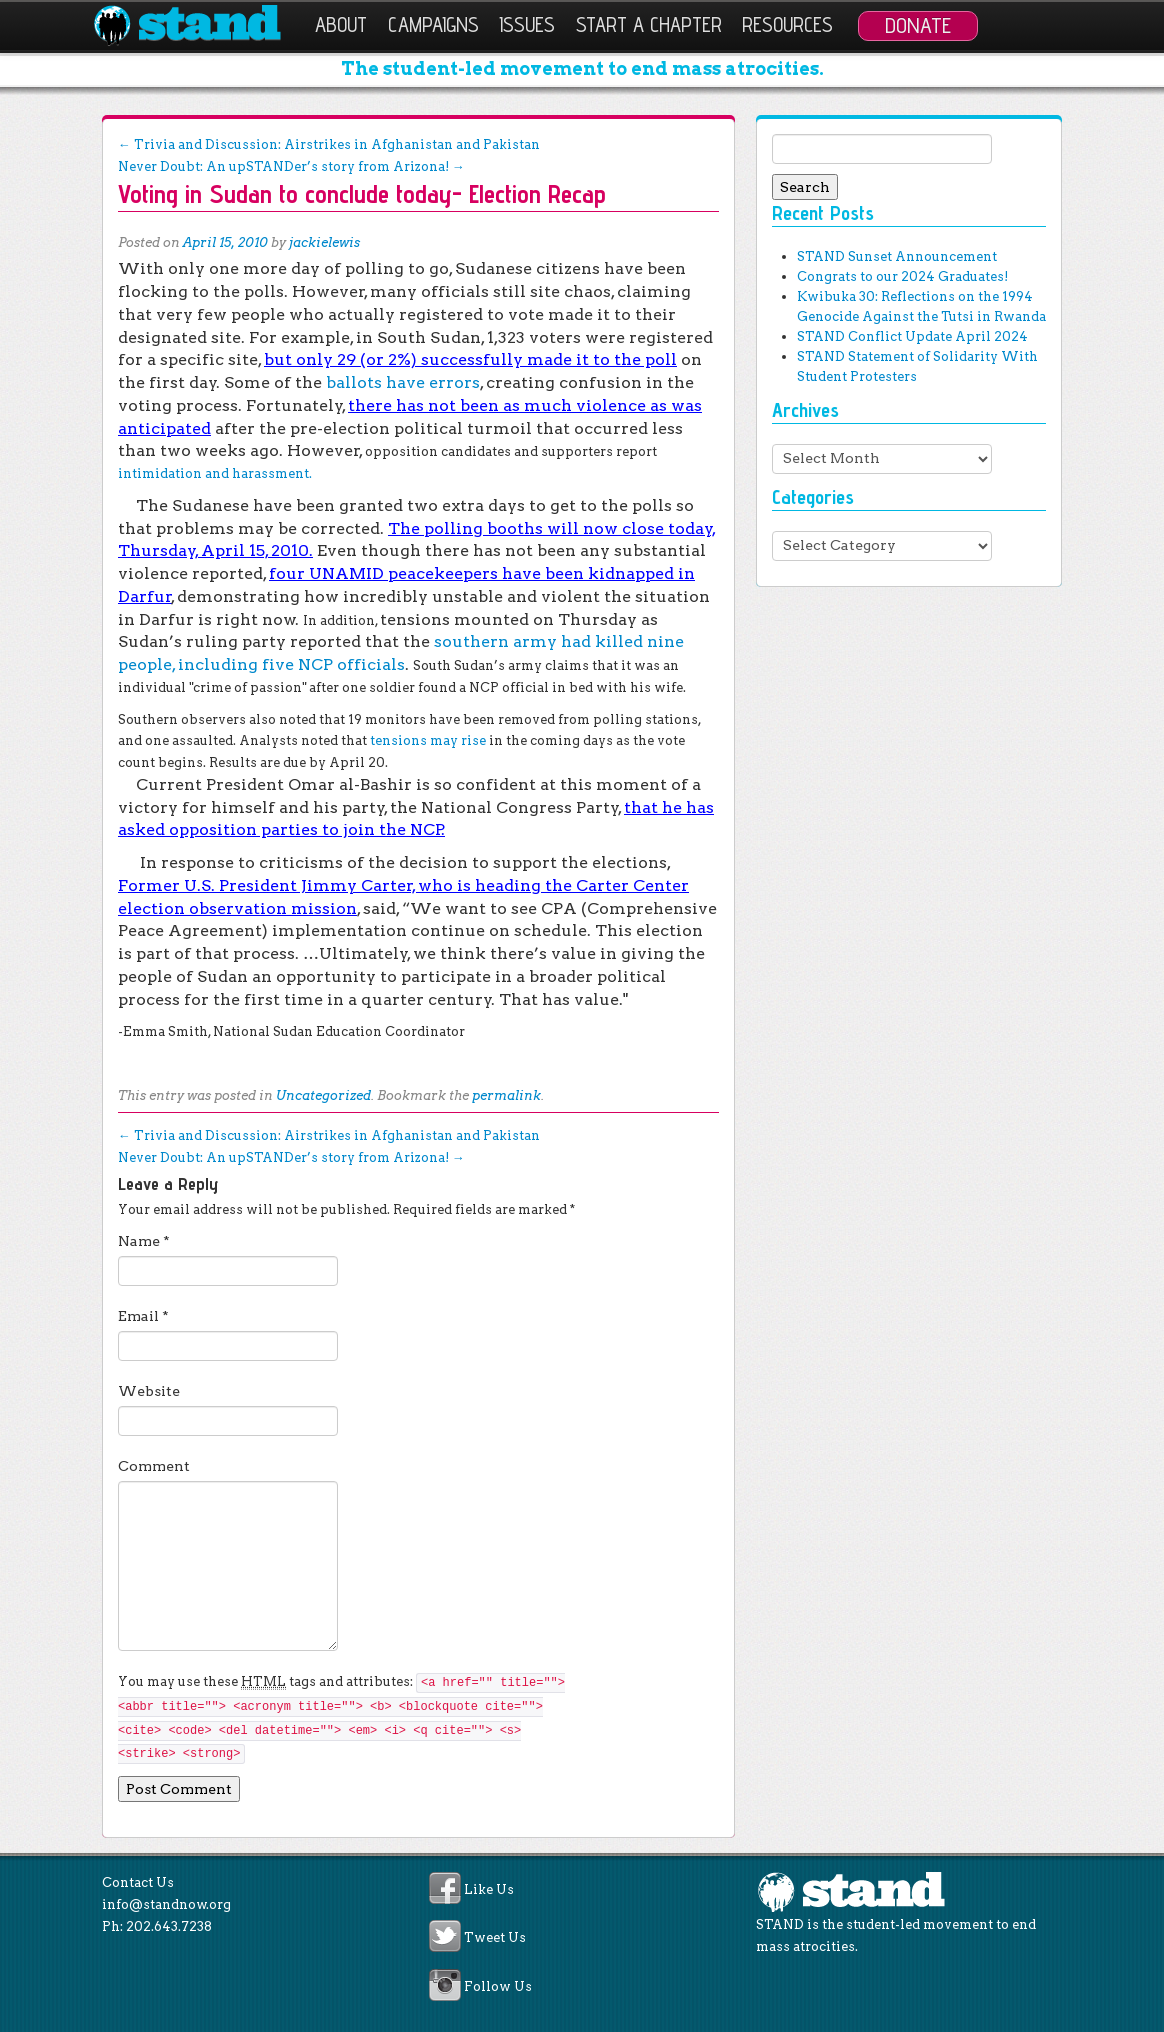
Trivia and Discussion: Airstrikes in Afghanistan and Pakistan (329, 144)
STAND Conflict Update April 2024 (912, 336)
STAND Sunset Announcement (897, 256)
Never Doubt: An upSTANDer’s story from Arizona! (291, 166)
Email (143, 1316)
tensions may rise (428, 740)
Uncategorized (323, 1095)
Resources (787, 24)
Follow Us (498, 1986)
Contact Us (138, 1882)
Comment (154, 1466)
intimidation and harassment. (215, 473)
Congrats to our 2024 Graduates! (902, 276)
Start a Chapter (649, 24)
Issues (527, 24)
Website (149, 1391)
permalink (506, 1095)
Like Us (489, 1889)
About (341, 24)
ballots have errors (403, 382)
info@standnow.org (166, 1904)
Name (144, 1241)
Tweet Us (495, 1938)
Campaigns (433, 24)
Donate (918, 25)
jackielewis (324, 242)
